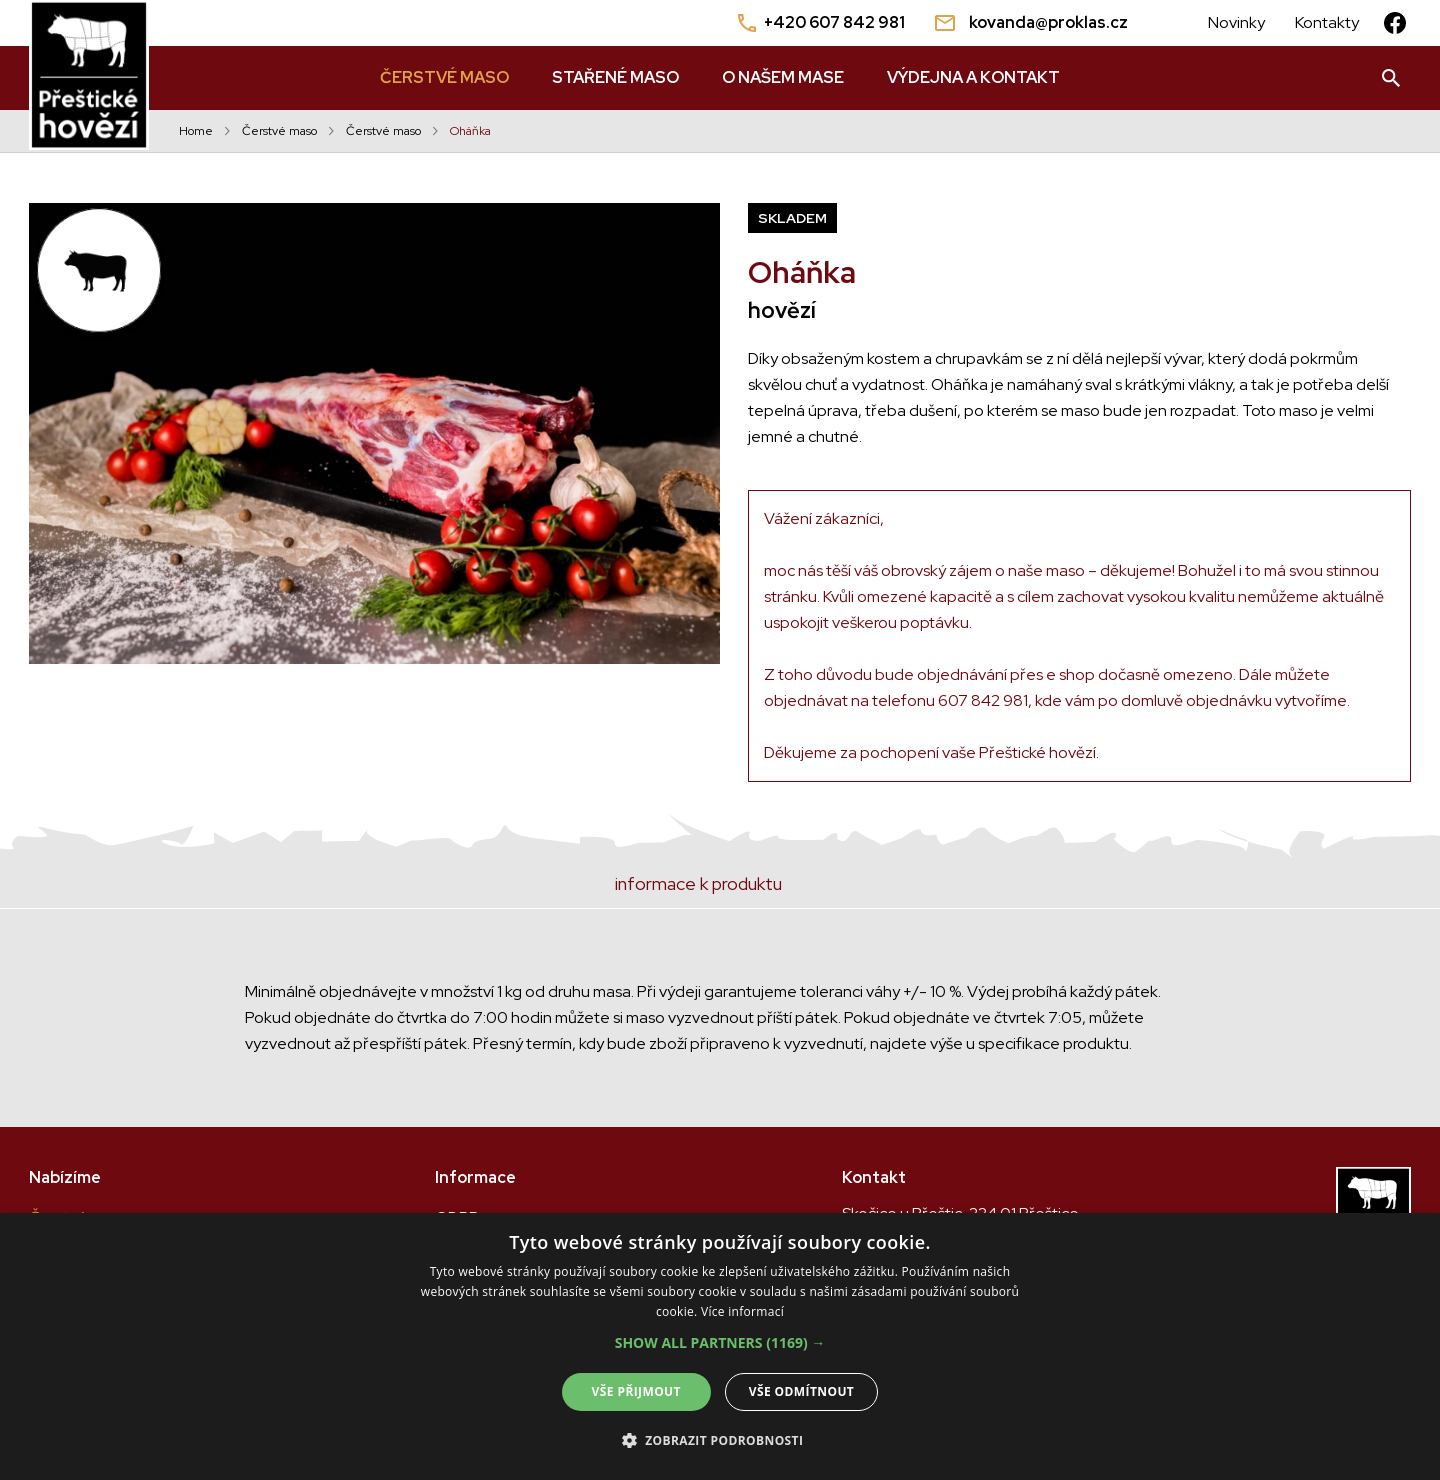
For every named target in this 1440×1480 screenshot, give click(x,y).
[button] (720, 1343)
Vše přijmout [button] (636, 1391)
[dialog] (720, 1346)
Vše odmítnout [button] (801, 1391)
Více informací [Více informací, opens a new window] (742, 1311)
